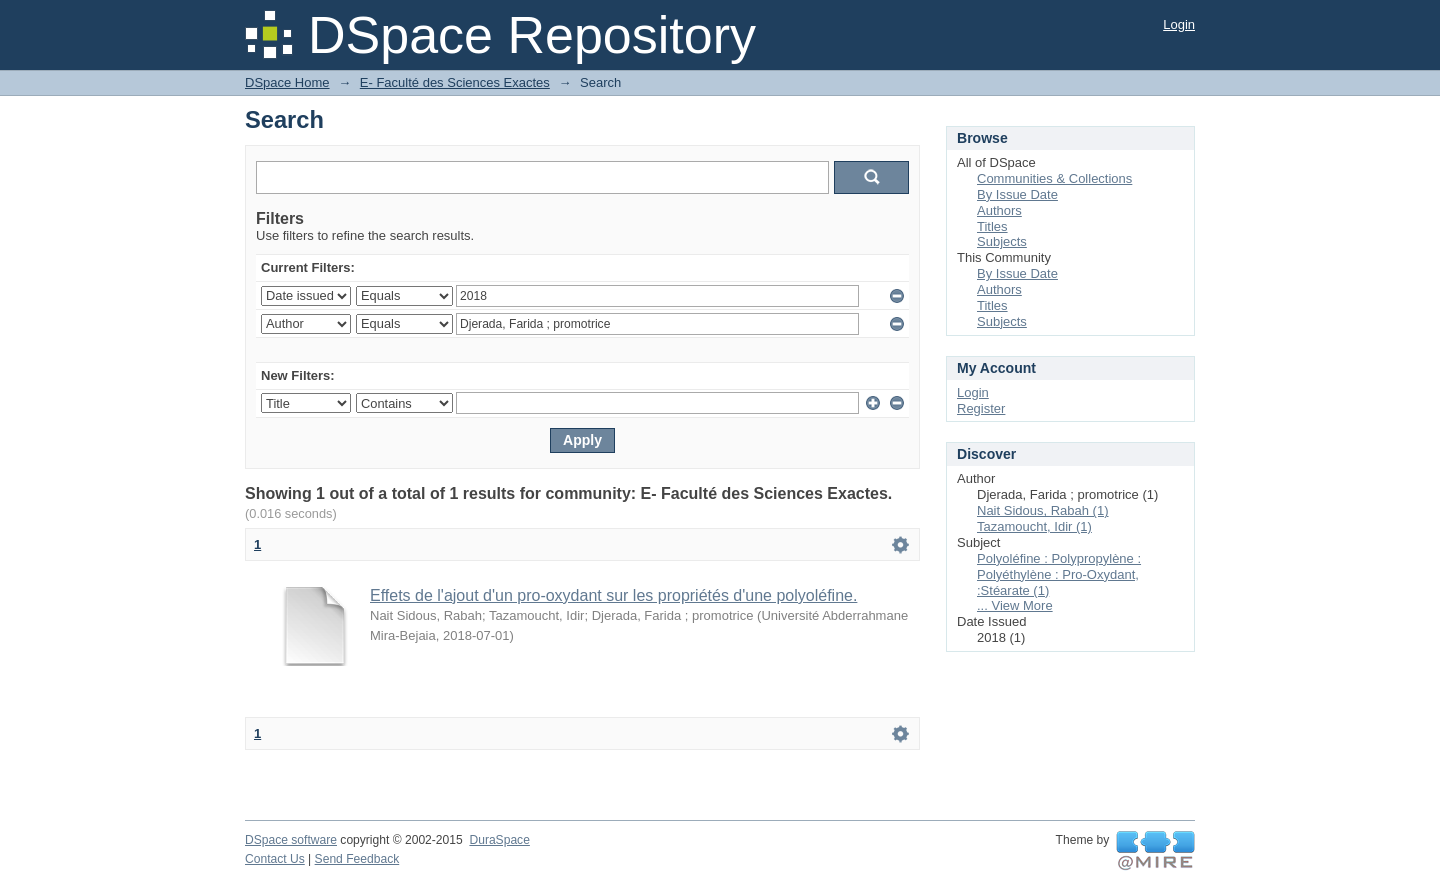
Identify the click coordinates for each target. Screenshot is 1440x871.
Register (981, 408)
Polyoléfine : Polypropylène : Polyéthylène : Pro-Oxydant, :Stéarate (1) (1059, 574)
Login (1179, 24)
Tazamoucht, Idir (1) (1034, 526)
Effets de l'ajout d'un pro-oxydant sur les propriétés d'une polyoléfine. (613, 595)
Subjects (1002, 241)
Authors (999, 210)
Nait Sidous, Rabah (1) (1043, 510)
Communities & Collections (1054, 178)
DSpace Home (287, 82)
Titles (992, 226)
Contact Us (275, 859)
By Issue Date (1017, 194)
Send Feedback (357, 859)
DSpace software (291, 840)
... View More (1015, 605)
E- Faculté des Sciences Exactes (455, 82)
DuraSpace (499, 840)
